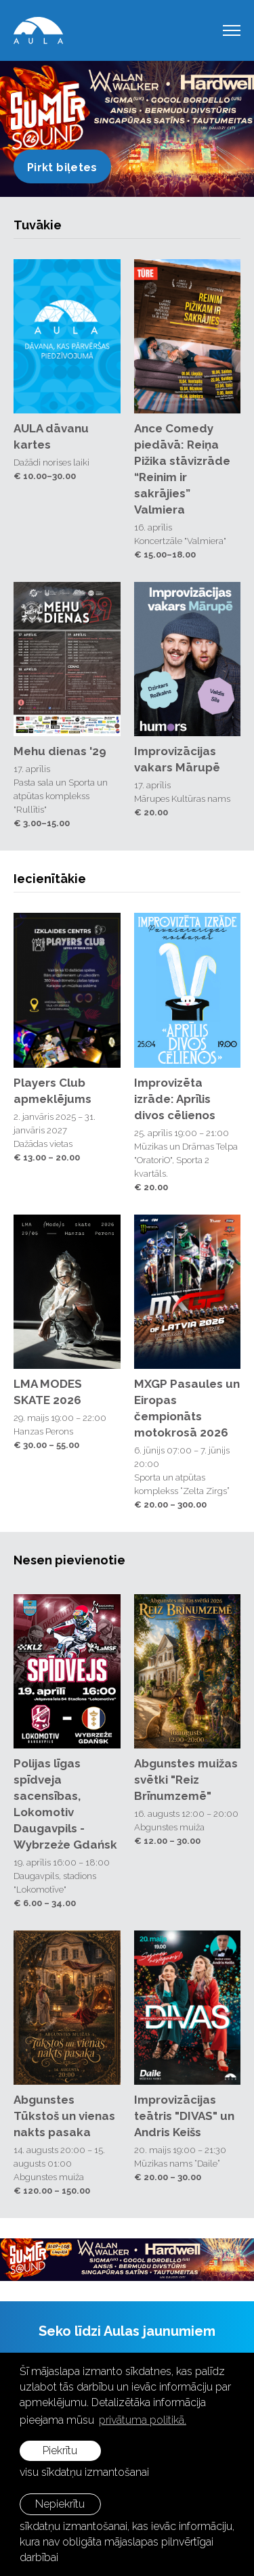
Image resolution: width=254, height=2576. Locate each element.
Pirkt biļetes (62, 167)
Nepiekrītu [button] (60, 2504)
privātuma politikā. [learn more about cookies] (142, 2420)
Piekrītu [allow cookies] (60, 2450)
